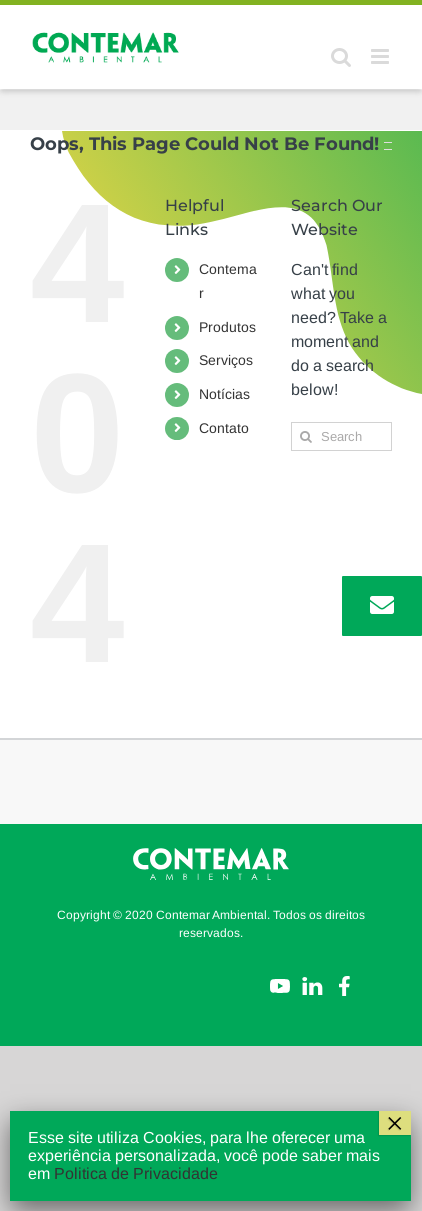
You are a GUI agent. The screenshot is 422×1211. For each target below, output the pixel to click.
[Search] (305, 436)
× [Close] (395, 1123)
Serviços (226, 360)
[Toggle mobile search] (341, 56)
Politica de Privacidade (136, 1173)
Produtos (227, 327)
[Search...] (341, 436)
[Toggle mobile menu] (381, 56)
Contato (224, 428)
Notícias (224, 394)
